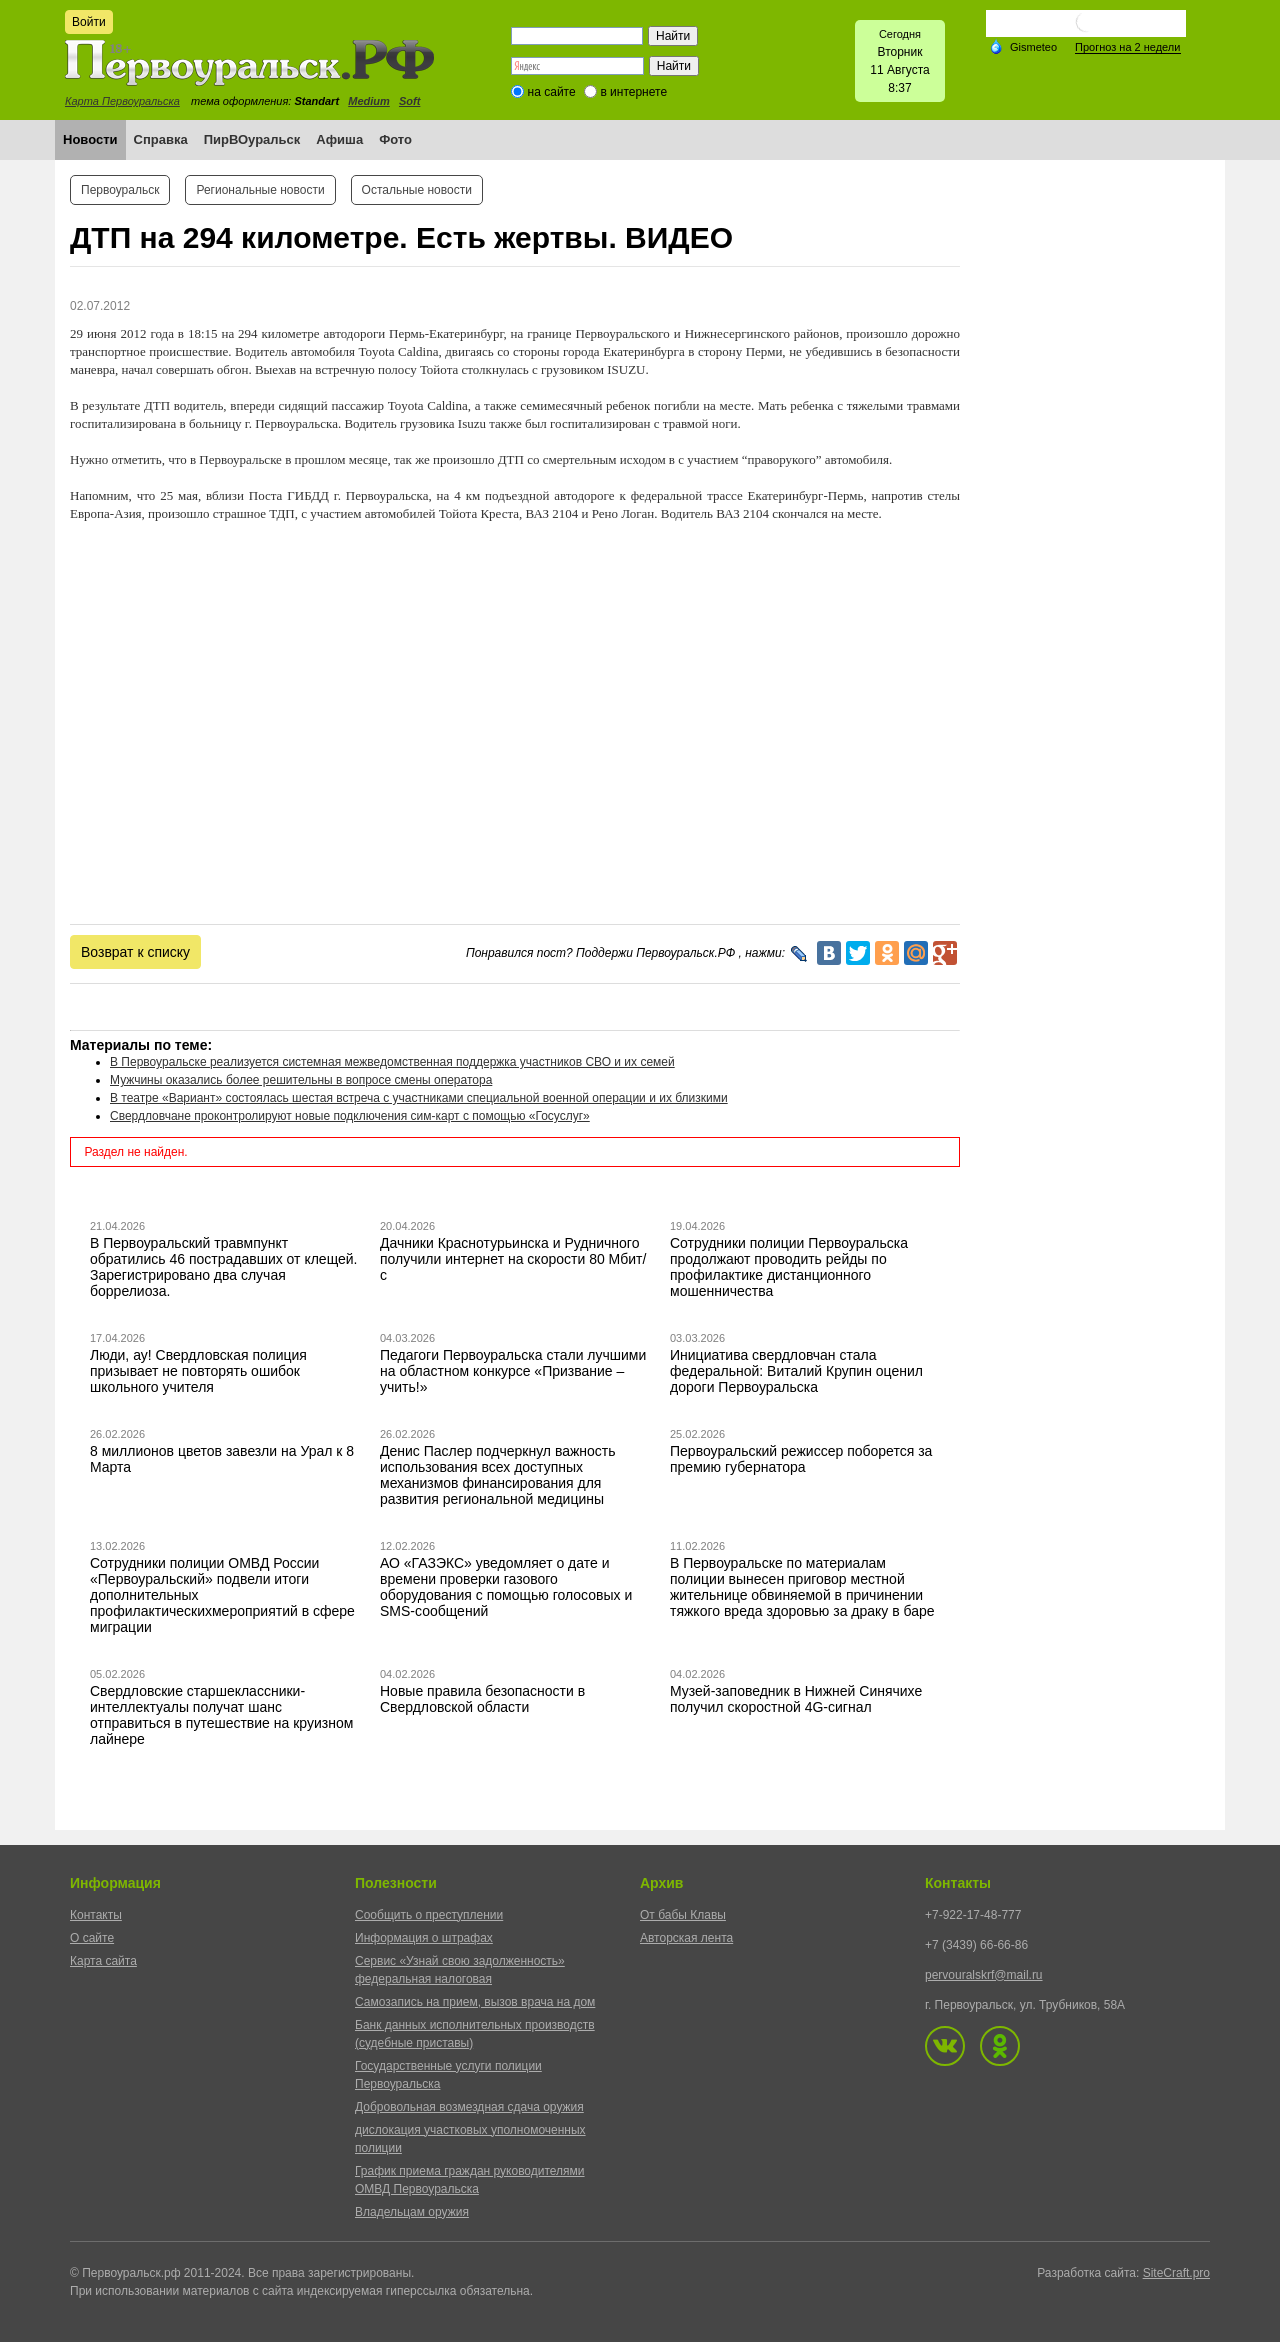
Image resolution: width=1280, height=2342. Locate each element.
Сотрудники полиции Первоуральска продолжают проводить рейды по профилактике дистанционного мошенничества (789, 1267)
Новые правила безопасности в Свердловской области (482, 1699)
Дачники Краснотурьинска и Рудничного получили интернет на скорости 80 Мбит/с (513, 1259)
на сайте (552, 92)
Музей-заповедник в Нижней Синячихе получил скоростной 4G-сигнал (796, 1699)
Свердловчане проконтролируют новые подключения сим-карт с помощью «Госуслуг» (350, 1116)
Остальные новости (417, 190)
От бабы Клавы (683, 1915)
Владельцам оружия (412, 2212)
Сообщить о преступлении (429, 1915)
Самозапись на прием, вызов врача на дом (475, 2002)
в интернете (633, 92)
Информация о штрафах (424, 1938)
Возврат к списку (135, 952)
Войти (89, 22)
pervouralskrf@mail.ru (984, 1975)
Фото (395, 139)
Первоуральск (120, 190)
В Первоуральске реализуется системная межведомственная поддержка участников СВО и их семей (392, 1062)
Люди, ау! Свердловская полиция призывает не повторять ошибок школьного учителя (198, 1371)
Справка (161, 139)
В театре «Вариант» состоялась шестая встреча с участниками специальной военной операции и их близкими (419, 1098)
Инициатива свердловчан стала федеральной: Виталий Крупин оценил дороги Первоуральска (796, 1371)
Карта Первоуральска (122, 101)
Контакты (96, 1915)
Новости (90, 139)
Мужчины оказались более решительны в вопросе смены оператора (301, 1080)
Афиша (339, 139)
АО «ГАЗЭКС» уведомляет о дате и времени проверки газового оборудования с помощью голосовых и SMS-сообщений (506, 1587)
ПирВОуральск (252, 139)
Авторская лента (686, 1938)
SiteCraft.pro (1176, 2273)
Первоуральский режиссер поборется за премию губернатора (801, 1459)
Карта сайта (103, 1961)
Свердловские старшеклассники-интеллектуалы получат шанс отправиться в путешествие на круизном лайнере (221, 1715)
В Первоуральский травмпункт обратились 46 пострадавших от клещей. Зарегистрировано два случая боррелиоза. (224, 1267)
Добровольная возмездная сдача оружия (469, 2107)
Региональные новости (260, 190)
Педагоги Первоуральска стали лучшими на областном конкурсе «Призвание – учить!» (513, 1371)
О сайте (92, 1938)
